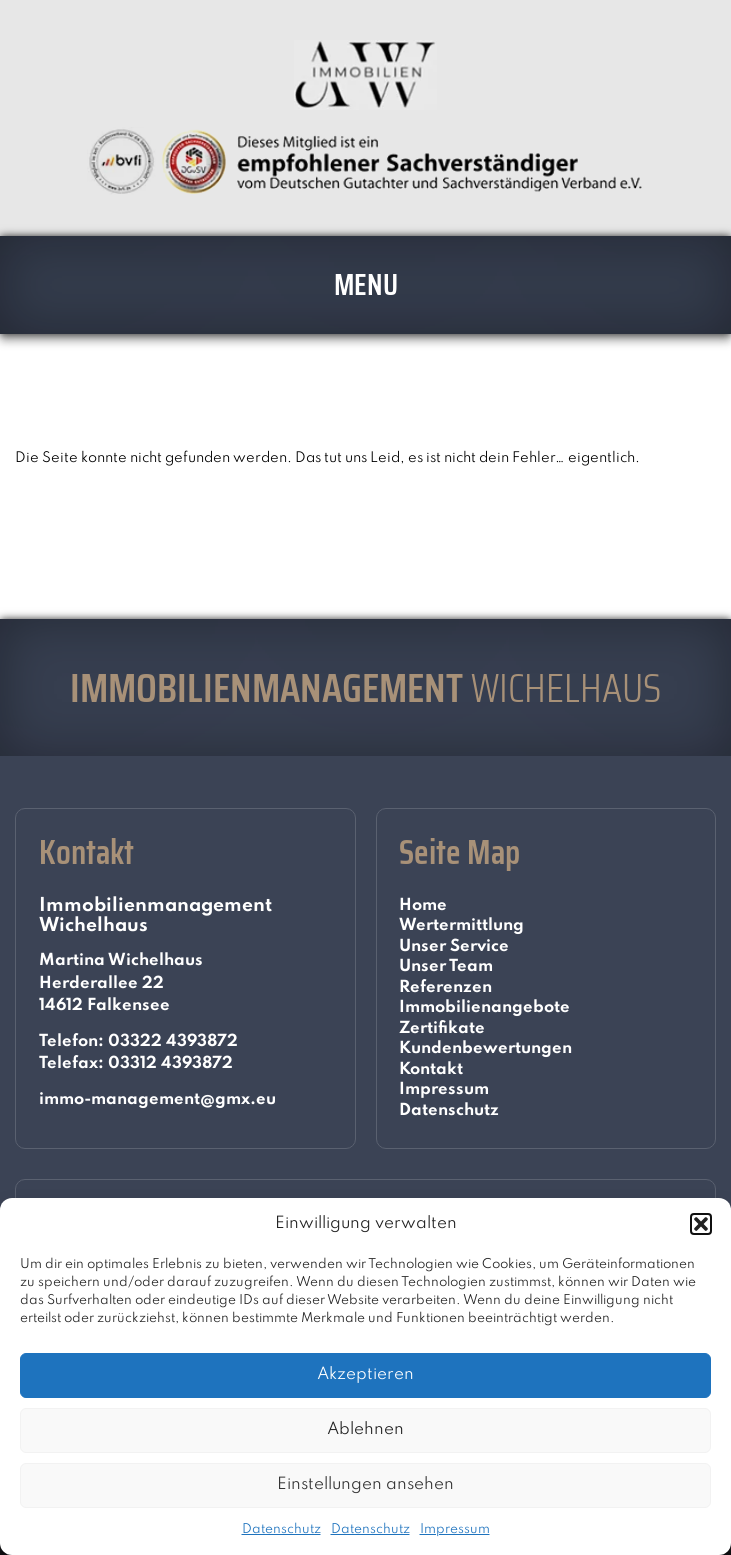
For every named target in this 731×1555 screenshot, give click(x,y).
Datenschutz (281, 1529)
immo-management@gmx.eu (157, 1099)
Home (423, 905)
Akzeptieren (365, 1374)
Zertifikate (442, 1028)
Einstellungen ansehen (365, 1484)
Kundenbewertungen (485, 1048)
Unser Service (454, 946)
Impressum (455, 1529)
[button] (701, 1224)
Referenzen (445, 987)
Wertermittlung (461, 925)
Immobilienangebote (484, 1007)
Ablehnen (365, 1429)
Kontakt (431, 1069)
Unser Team (446, 966)
